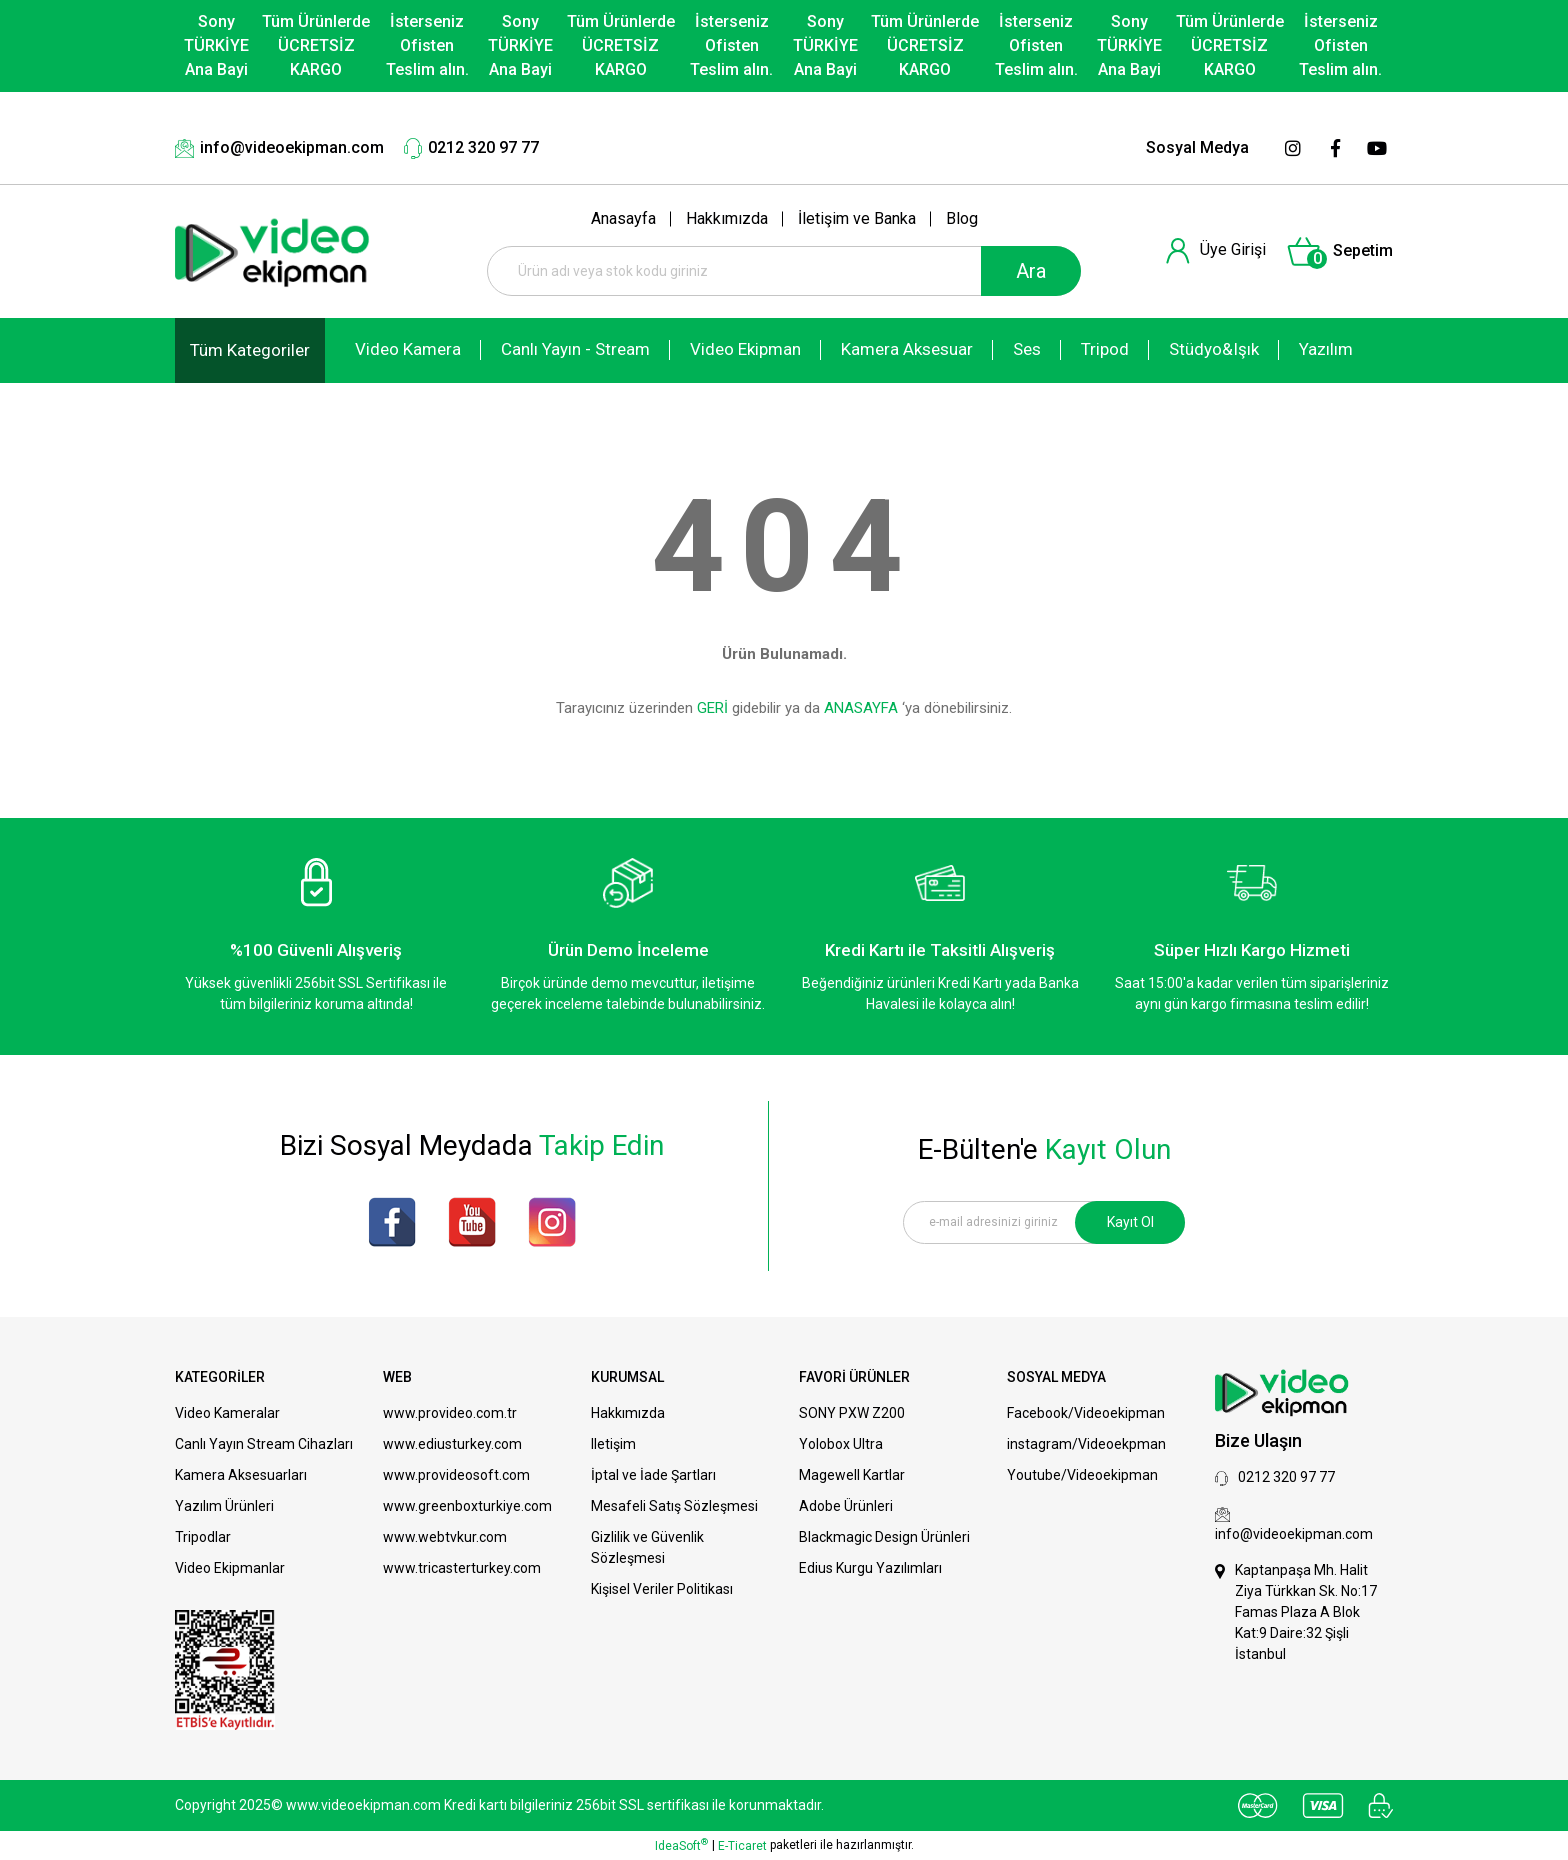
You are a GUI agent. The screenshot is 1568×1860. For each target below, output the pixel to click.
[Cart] (1339, 251)
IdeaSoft (681, 1845)
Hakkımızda (727, 218)
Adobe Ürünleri (846, 1506)
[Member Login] (1215, 251)
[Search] (784, 271)
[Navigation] (250, 350)
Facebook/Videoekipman (1086, 1413)
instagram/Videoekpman (1086, 1444)
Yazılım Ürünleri (224, 1506)
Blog (962, 218)
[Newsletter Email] (1044, 1222)
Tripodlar (203, 1537)
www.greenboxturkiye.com (467, 1506)
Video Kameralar (227, 1413)
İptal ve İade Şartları (653, 1475)
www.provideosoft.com (456, 1475)
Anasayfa (623, 218)
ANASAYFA (861, 708)
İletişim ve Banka (857, 218)
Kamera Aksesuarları (241, 1475)
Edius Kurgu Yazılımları (870, 1568)
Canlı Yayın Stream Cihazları (264, 1444)
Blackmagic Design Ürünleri (884, 1537)
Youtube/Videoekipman (1082, 1475)
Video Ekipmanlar (230, 1568)
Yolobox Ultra (841, 1444)
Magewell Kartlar (852, 1475)
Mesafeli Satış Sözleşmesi (674, 1506)
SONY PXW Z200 (852, 1413)
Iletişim (613, 1444)
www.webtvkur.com (445, 1537)
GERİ (712, 708)
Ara (1031, 271)
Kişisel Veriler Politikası (662, 1589)
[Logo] (272, 251)
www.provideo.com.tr (450, 1413)
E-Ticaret (742, 1846)
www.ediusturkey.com (452, 1444)
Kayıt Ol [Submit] (1130, 1222)
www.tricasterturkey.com (462, 1568)
